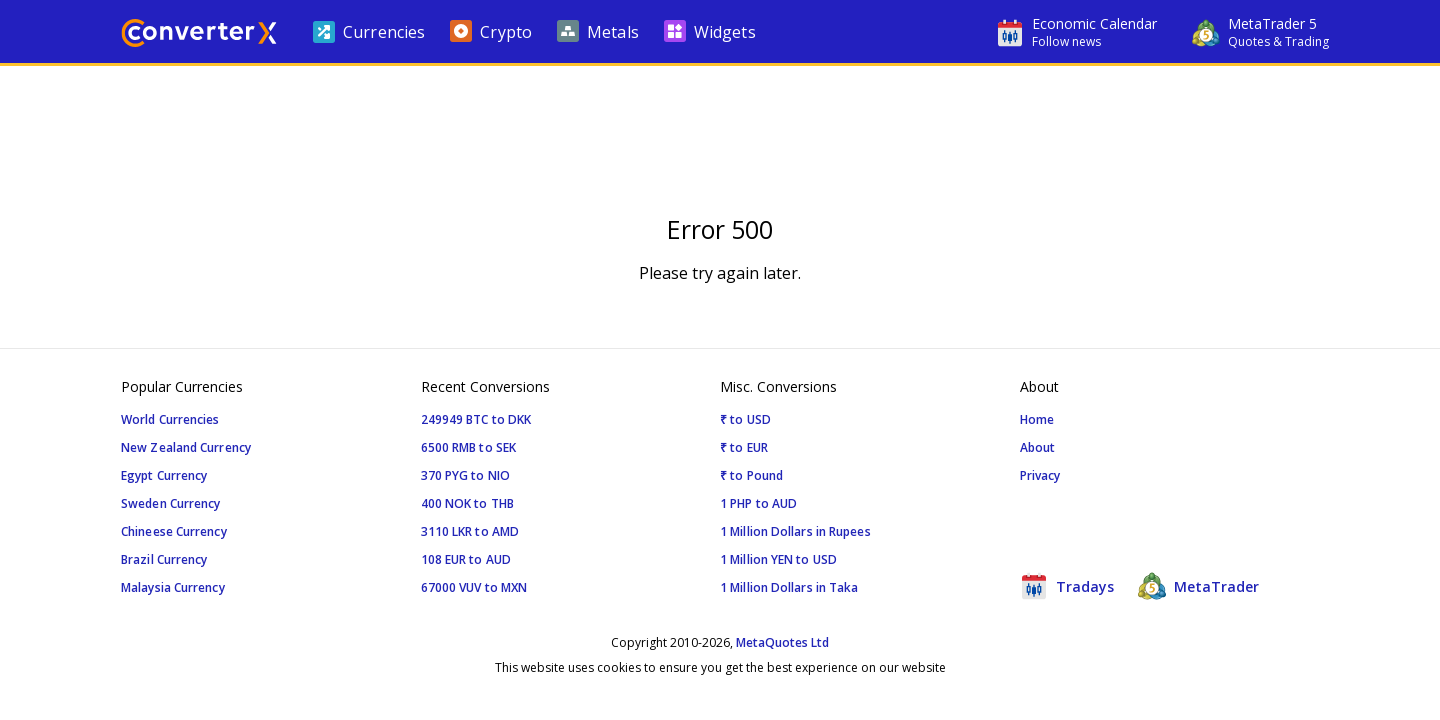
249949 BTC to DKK (476, 419)
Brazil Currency (164, 559)
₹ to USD (745, 419)
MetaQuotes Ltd (782, 642)
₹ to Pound (751, 475)
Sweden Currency (171, 503)
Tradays (1067, 586)
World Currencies (170, 419)
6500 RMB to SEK (469, 447)
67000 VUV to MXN (474, 587)
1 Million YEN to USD (778, 559)
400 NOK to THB (467, 503)
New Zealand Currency (186, 447)
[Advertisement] (720, 126)
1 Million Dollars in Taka (789, 587)
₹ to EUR (744, 447)
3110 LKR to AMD (470, 531)
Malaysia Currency (173, 587)
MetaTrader (1198, 586)
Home (1037, 419)
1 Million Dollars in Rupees (795, 531)
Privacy (1040, 475)
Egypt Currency (164, 475)
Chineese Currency (174, 531)
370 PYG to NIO (465, 475)
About (1038, 447)
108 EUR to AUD (466, 559)
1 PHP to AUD (758, 503)
